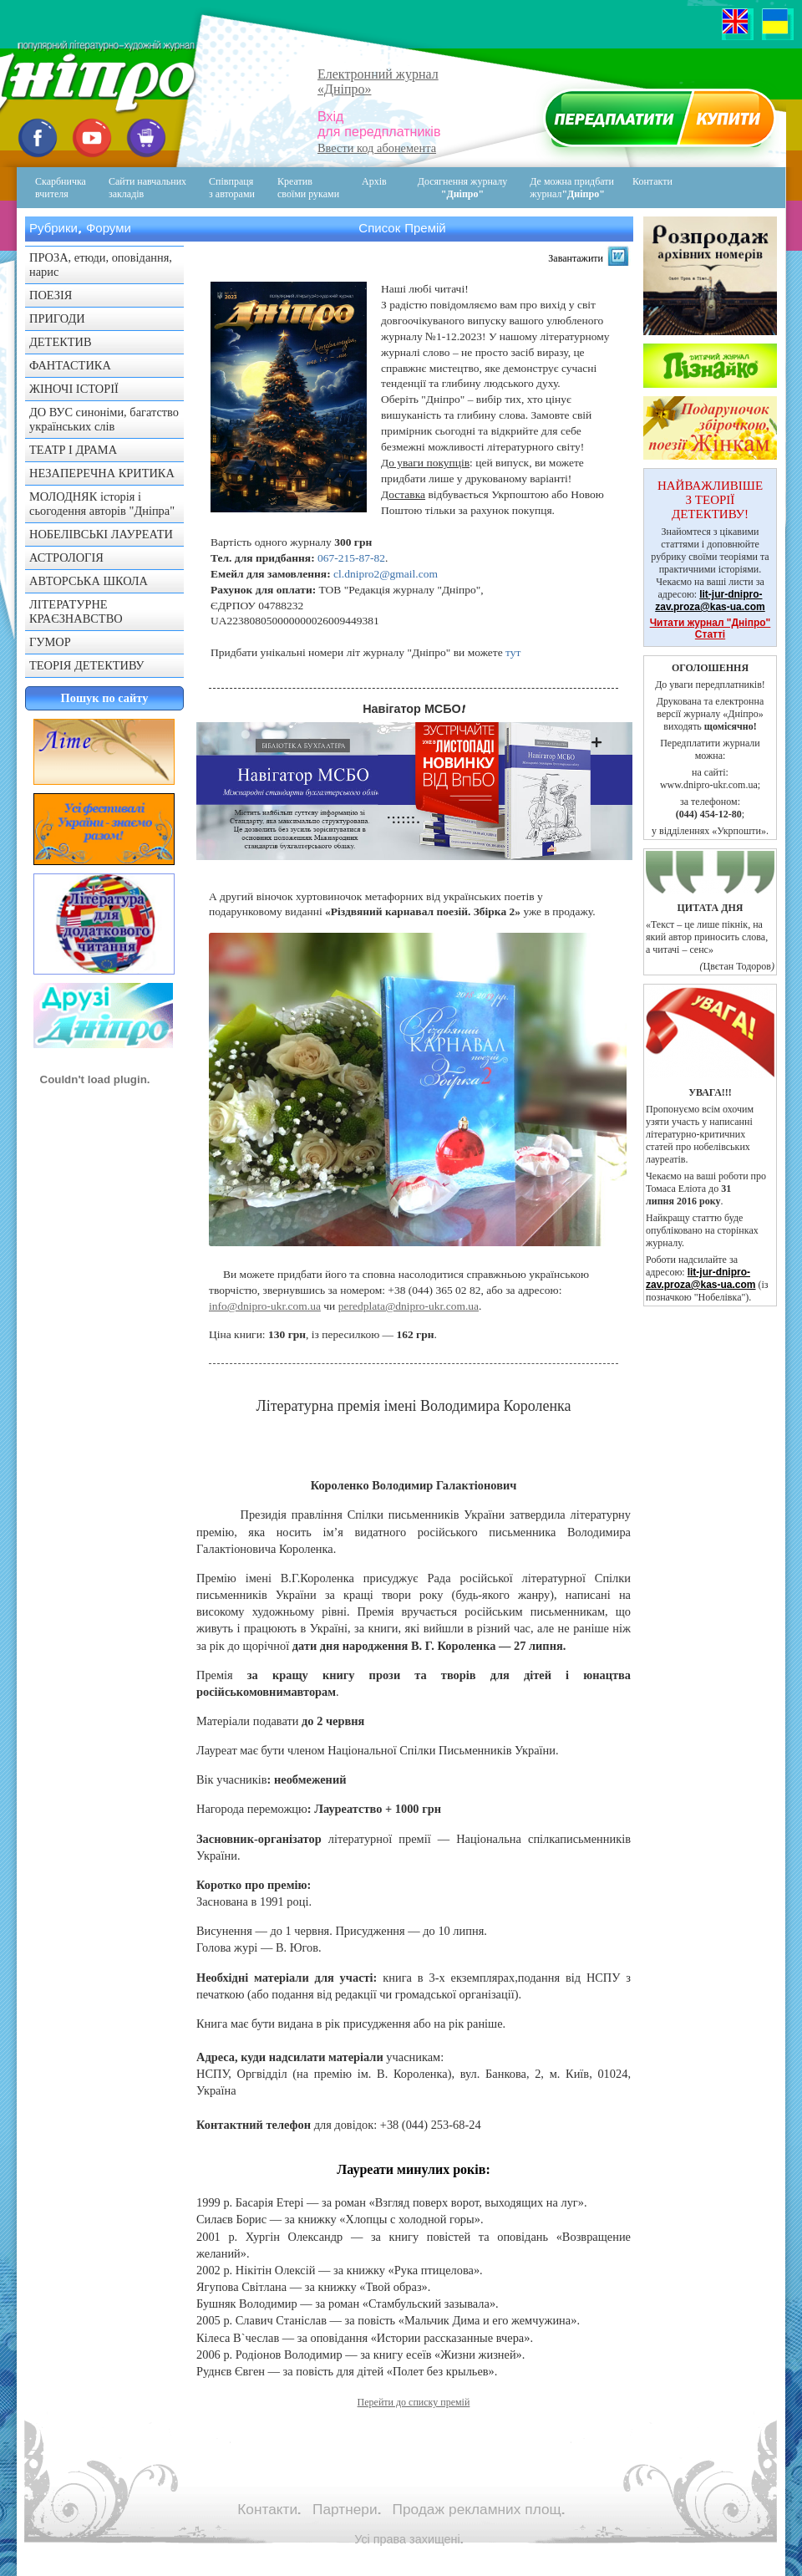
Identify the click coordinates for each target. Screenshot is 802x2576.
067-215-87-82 (351, 558)
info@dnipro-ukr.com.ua (265, 1306)
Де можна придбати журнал (572, 188)
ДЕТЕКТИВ (60, 342)
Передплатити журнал (657, 121)
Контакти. (269, 2509)
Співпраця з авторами (232, 188)
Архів (374, 181)
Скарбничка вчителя (60, 188)
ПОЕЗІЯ (50, 295)
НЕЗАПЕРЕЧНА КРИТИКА (102, 473)
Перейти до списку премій (414, 2402)
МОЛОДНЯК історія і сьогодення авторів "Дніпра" (102, 503)
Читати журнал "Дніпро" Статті (710, 628)
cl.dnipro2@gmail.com (385, 574)
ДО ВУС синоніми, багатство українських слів (104, 419)
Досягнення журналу (463, 188)
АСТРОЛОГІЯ (66, 557)
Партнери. (346, 2509)
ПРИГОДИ (57, 318)
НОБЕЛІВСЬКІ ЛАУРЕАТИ (101, 534)
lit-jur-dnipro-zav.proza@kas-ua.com (710, 600)
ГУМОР (50, 642)
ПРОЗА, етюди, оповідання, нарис (100, 264)
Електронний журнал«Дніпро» (378, 81)
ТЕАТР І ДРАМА (73, 449)
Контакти (640, 188)
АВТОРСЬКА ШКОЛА (88, 581)
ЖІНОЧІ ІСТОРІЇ (74, 388)
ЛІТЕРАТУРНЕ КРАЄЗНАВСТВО (76, 611)
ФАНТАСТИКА (70, 365)
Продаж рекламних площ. (479, 2509)
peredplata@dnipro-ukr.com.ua (408, 1306)
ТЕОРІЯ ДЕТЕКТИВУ (87, 665)
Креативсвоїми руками (308, 188)
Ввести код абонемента (376, 148)
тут (512, 652)
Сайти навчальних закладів (147, 188)
